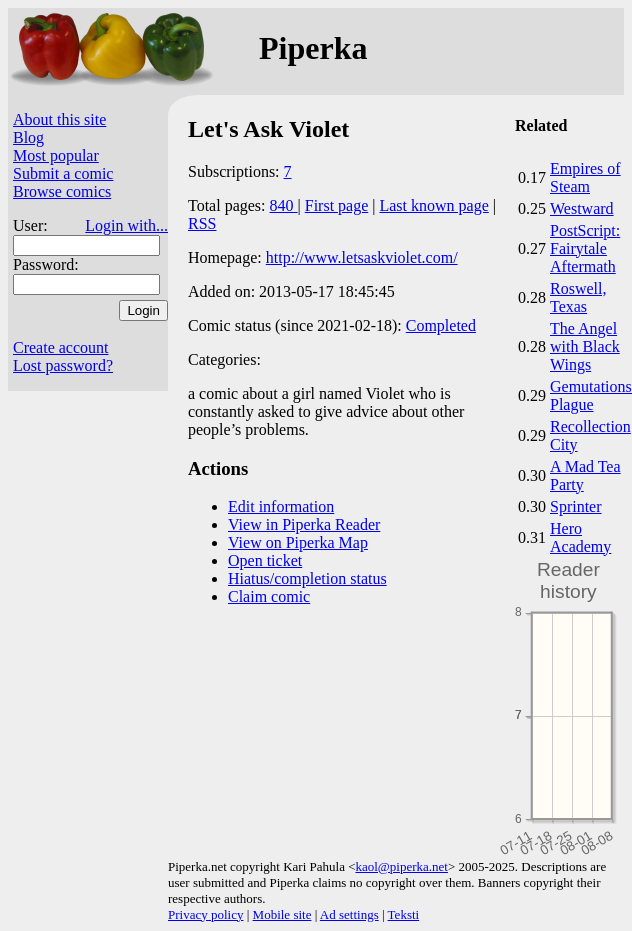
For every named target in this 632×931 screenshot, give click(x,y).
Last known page (433, 205)
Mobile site (282, 914)
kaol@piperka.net (401, 866)
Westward (582, 208)
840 (284, 205)
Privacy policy (205, 914)
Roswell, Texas (578, 297)
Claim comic (269, 596)
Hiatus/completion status (307, 578)
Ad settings (349, 914)
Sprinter (576, 506)
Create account (61, 347)
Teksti (404, 914)
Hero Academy (580, 537)
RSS (202, 223)
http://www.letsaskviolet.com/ (362, 257)
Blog (28, 137)
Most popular (56, 155)
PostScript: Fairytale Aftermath (585, 248)
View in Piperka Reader (304, 524)
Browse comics (62, 191)
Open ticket (265, 560)
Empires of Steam (585, 177)
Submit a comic (63, 173)
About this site (59, 119)
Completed (441, 325)
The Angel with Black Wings (585, 346)
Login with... (126, 225)
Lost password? (63, 365)
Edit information (281, 506)
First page (337, 205)
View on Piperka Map (298, 542)
